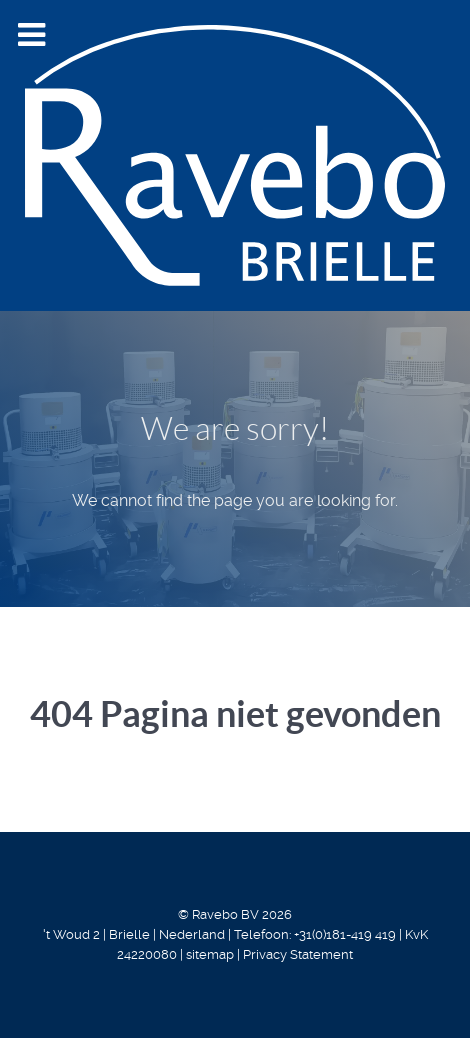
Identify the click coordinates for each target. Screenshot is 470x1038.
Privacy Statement (298, 954)
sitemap (210, 954)
